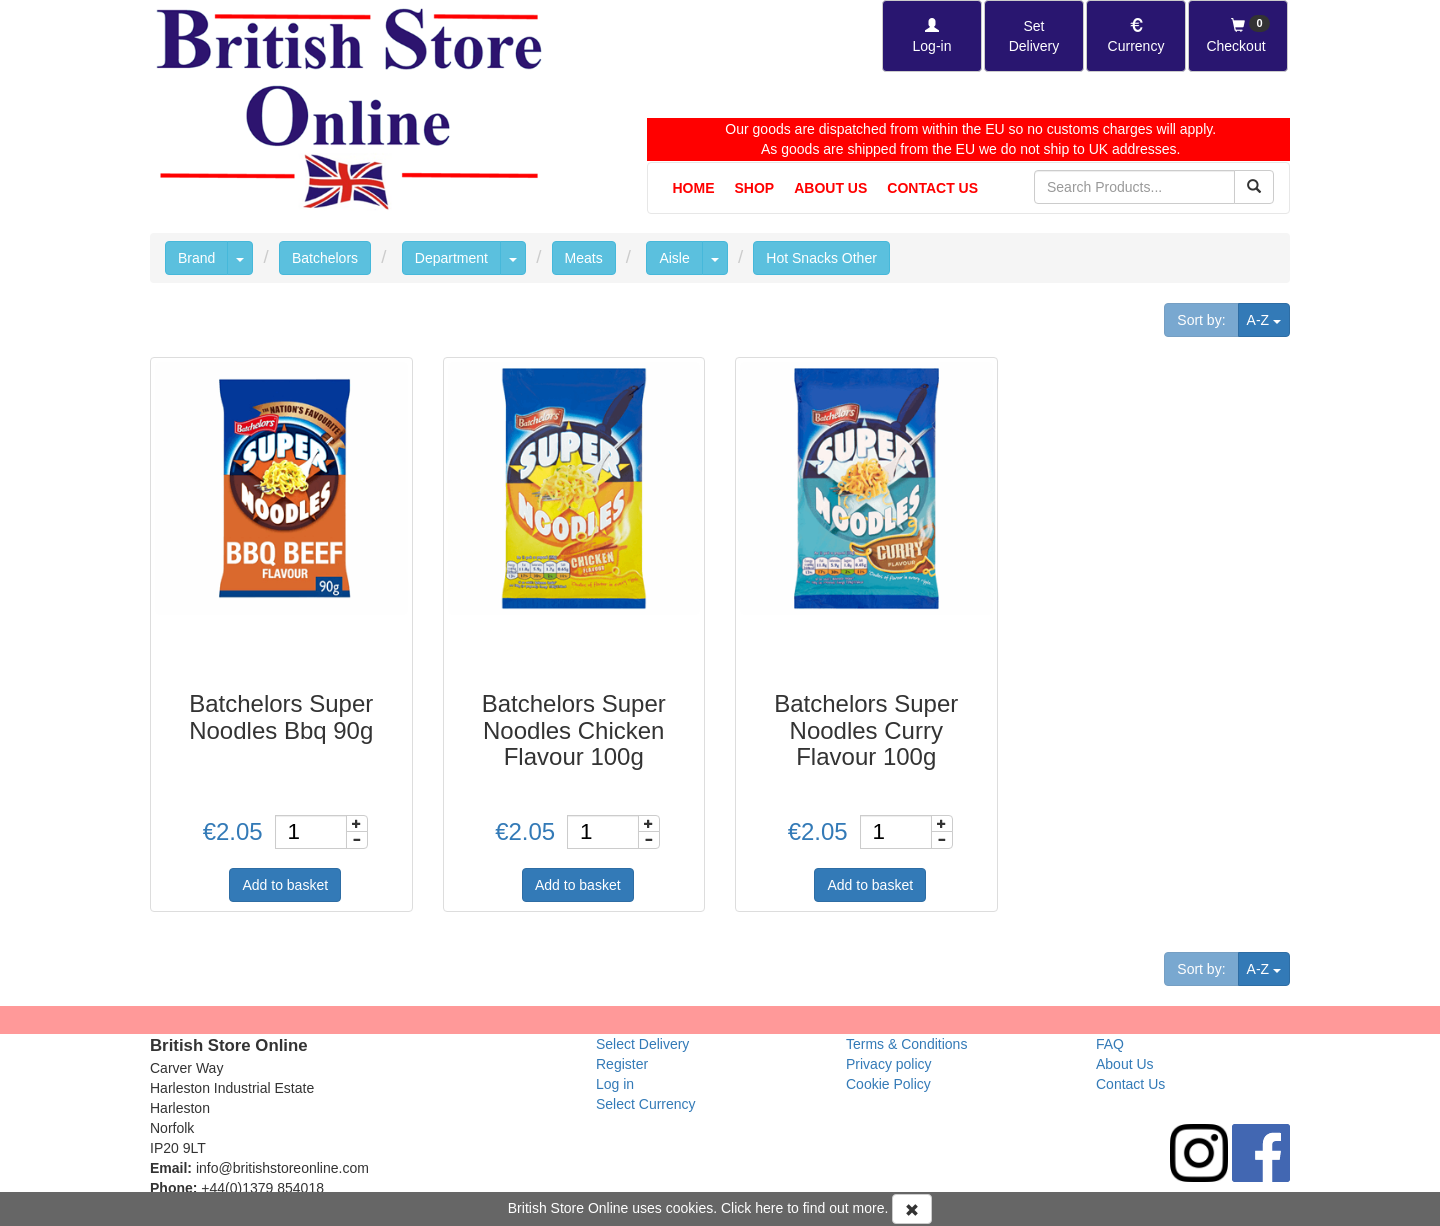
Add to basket (285, 885)
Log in (615, 1084)
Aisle (674, 258)
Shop (755, 188)
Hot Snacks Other (821, 258)
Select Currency (646, 1104)
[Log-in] (932, 36)
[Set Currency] (1136, 36)
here (769, 1208)
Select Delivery (642, 1044)
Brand (196, 258)
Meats (584, 258)
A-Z (1268, 318)
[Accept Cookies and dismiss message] (912, 1209)
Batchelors (325, 258)
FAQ (1110, 1044)
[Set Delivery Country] (1034, 36)
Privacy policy (889, 1064)
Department (451, 258)
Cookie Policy (888, 1084)
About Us (830, 188)
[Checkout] (1238, 36)
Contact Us (932, 188)
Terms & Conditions (906, 1044)
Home (694, 188)
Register (622, 1064)
